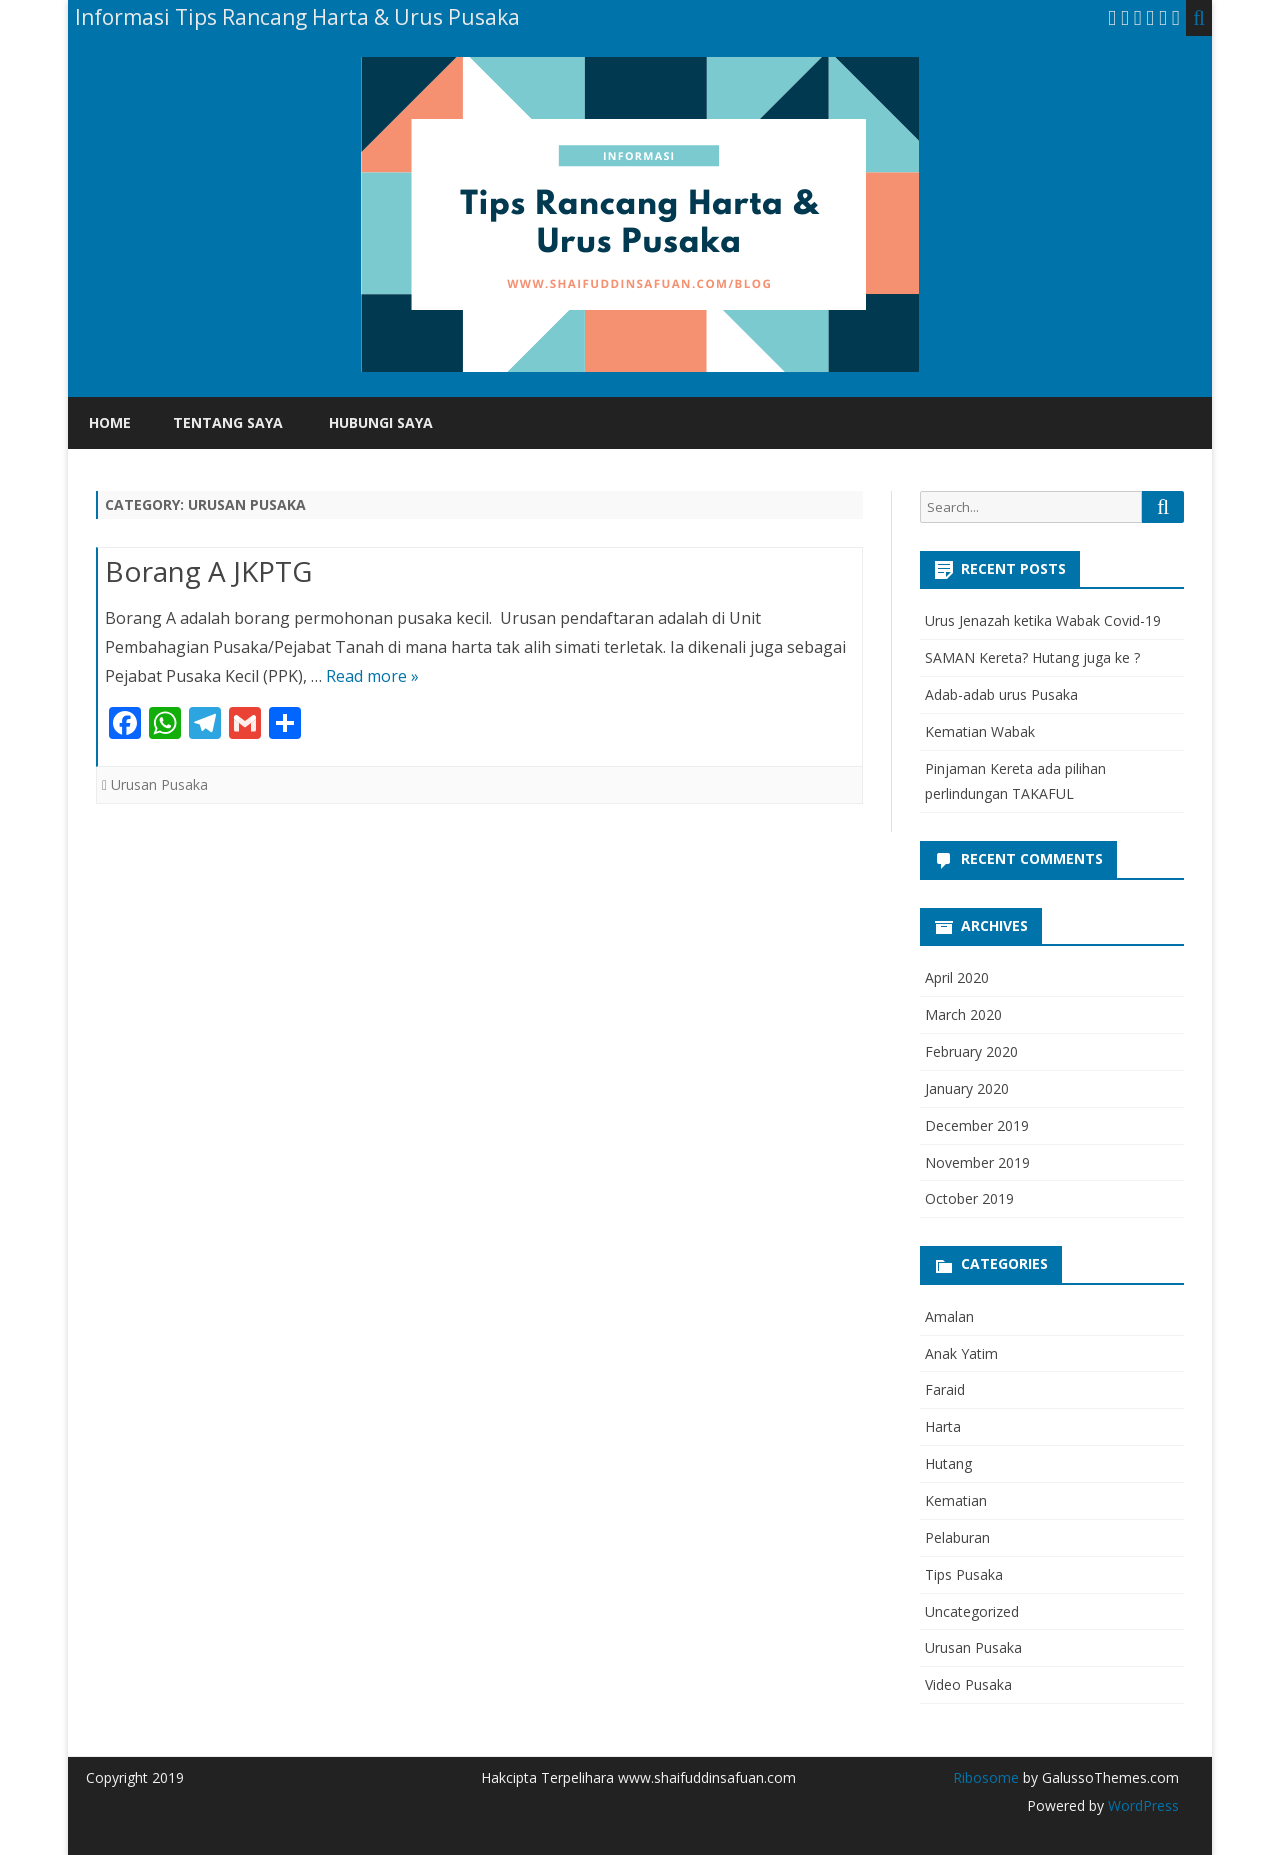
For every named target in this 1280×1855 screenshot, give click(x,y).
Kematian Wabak (980, 731)
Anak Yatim (961, 1353)
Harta (943, 1426)
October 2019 (969, 1198)
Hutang (948, 1463)
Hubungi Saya (381, 422)
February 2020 (971, 1051)
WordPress (1141, 1805)
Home (110, 422)
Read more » (372, 676)
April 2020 (957, 977)
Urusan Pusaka (159, 784)
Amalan (949, 1316)
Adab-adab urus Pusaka (1001, 694)
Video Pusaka (968, 1684)
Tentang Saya (228, 422)
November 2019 (977, 1162)
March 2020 (963, 1014)
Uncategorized (972, 1611)
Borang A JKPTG (208, 571)
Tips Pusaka (964, 1574)
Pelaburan (957, 1537)
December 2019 (977, 1125)
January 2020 (967, 1088)
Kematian (956, 1500)
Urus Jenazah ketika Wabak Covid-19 (1043, 620)
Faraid (945, 1389)
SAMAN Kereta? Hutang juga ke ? (1032, 657)
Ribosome (986, 1777)
